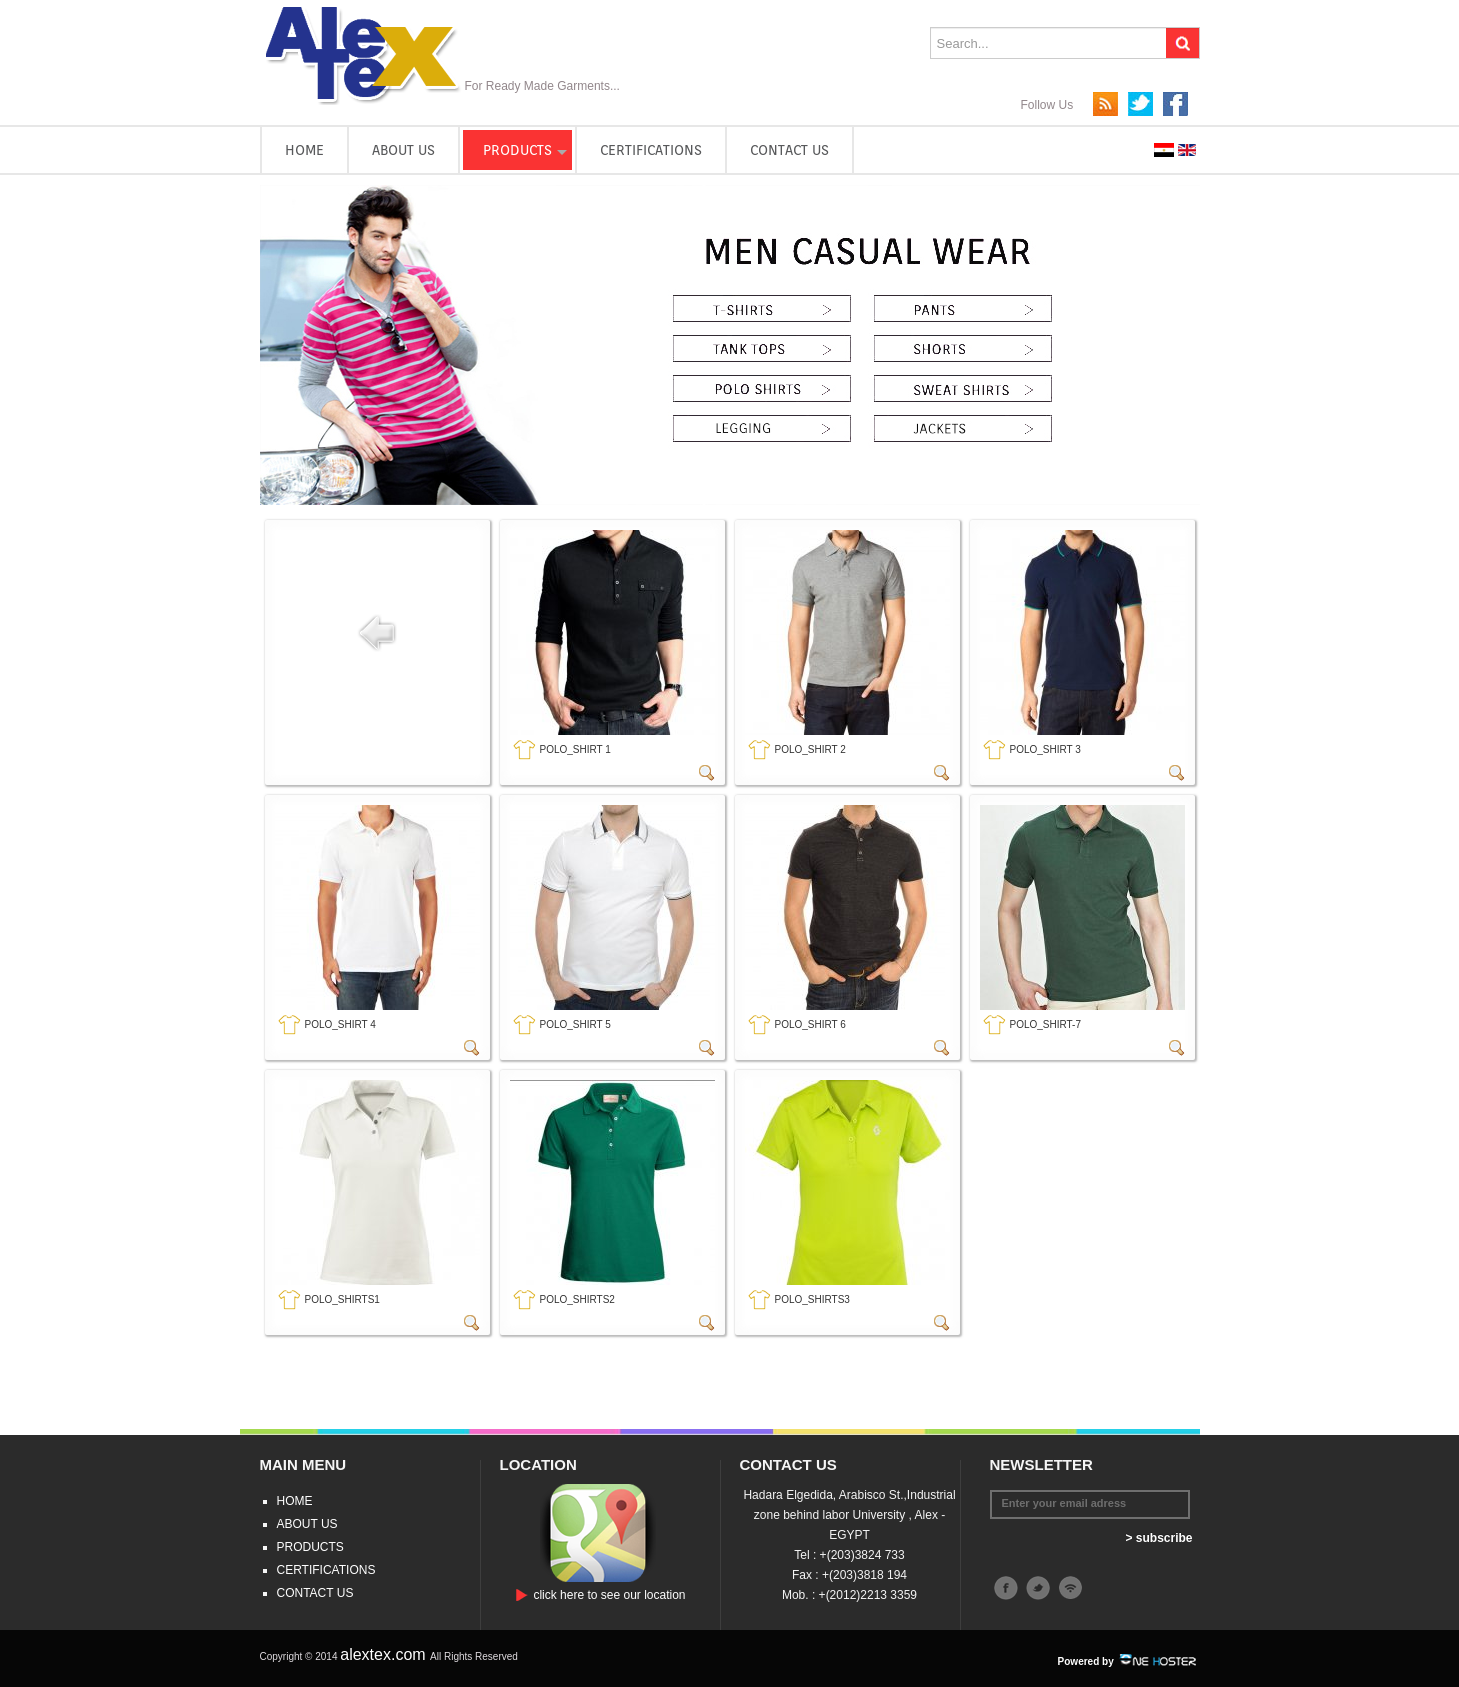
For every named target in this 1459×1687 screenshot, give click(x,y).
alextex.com (385, 1654)
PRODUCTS (517, 150)
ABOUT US (403, 150)
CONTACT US (789, 150)
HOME (304, 150)
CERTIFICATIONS (651, 150)
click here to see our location (609, 1595)
